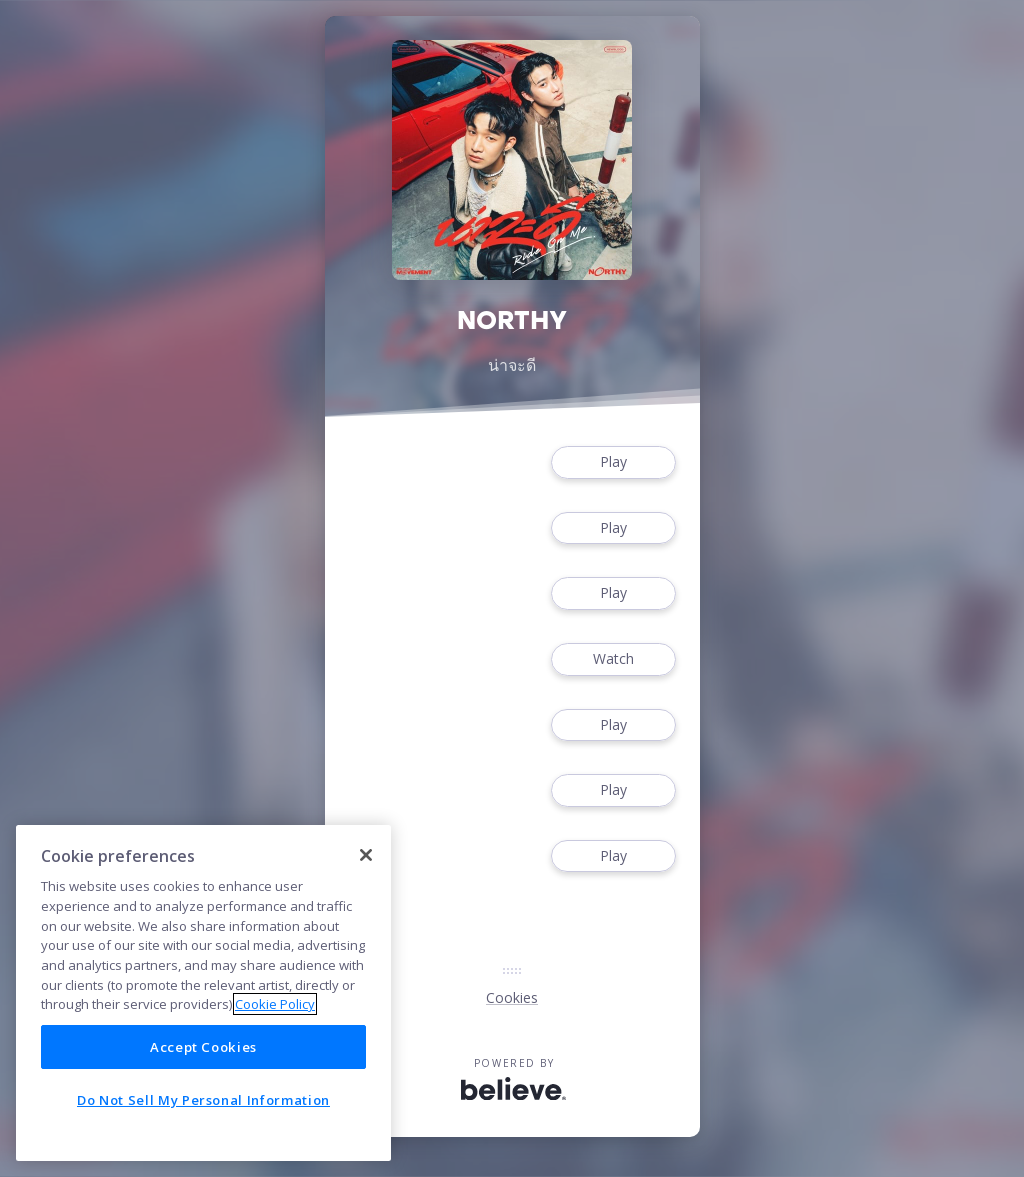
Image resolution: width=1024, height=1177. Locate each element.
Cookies (512, 997)
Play (613, 462)
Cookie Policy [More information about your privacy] (275, 1004)
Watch (613, 659)
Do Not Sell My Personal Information (203, 1100)
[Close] (366, 855)
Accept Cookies (203, 1047)
